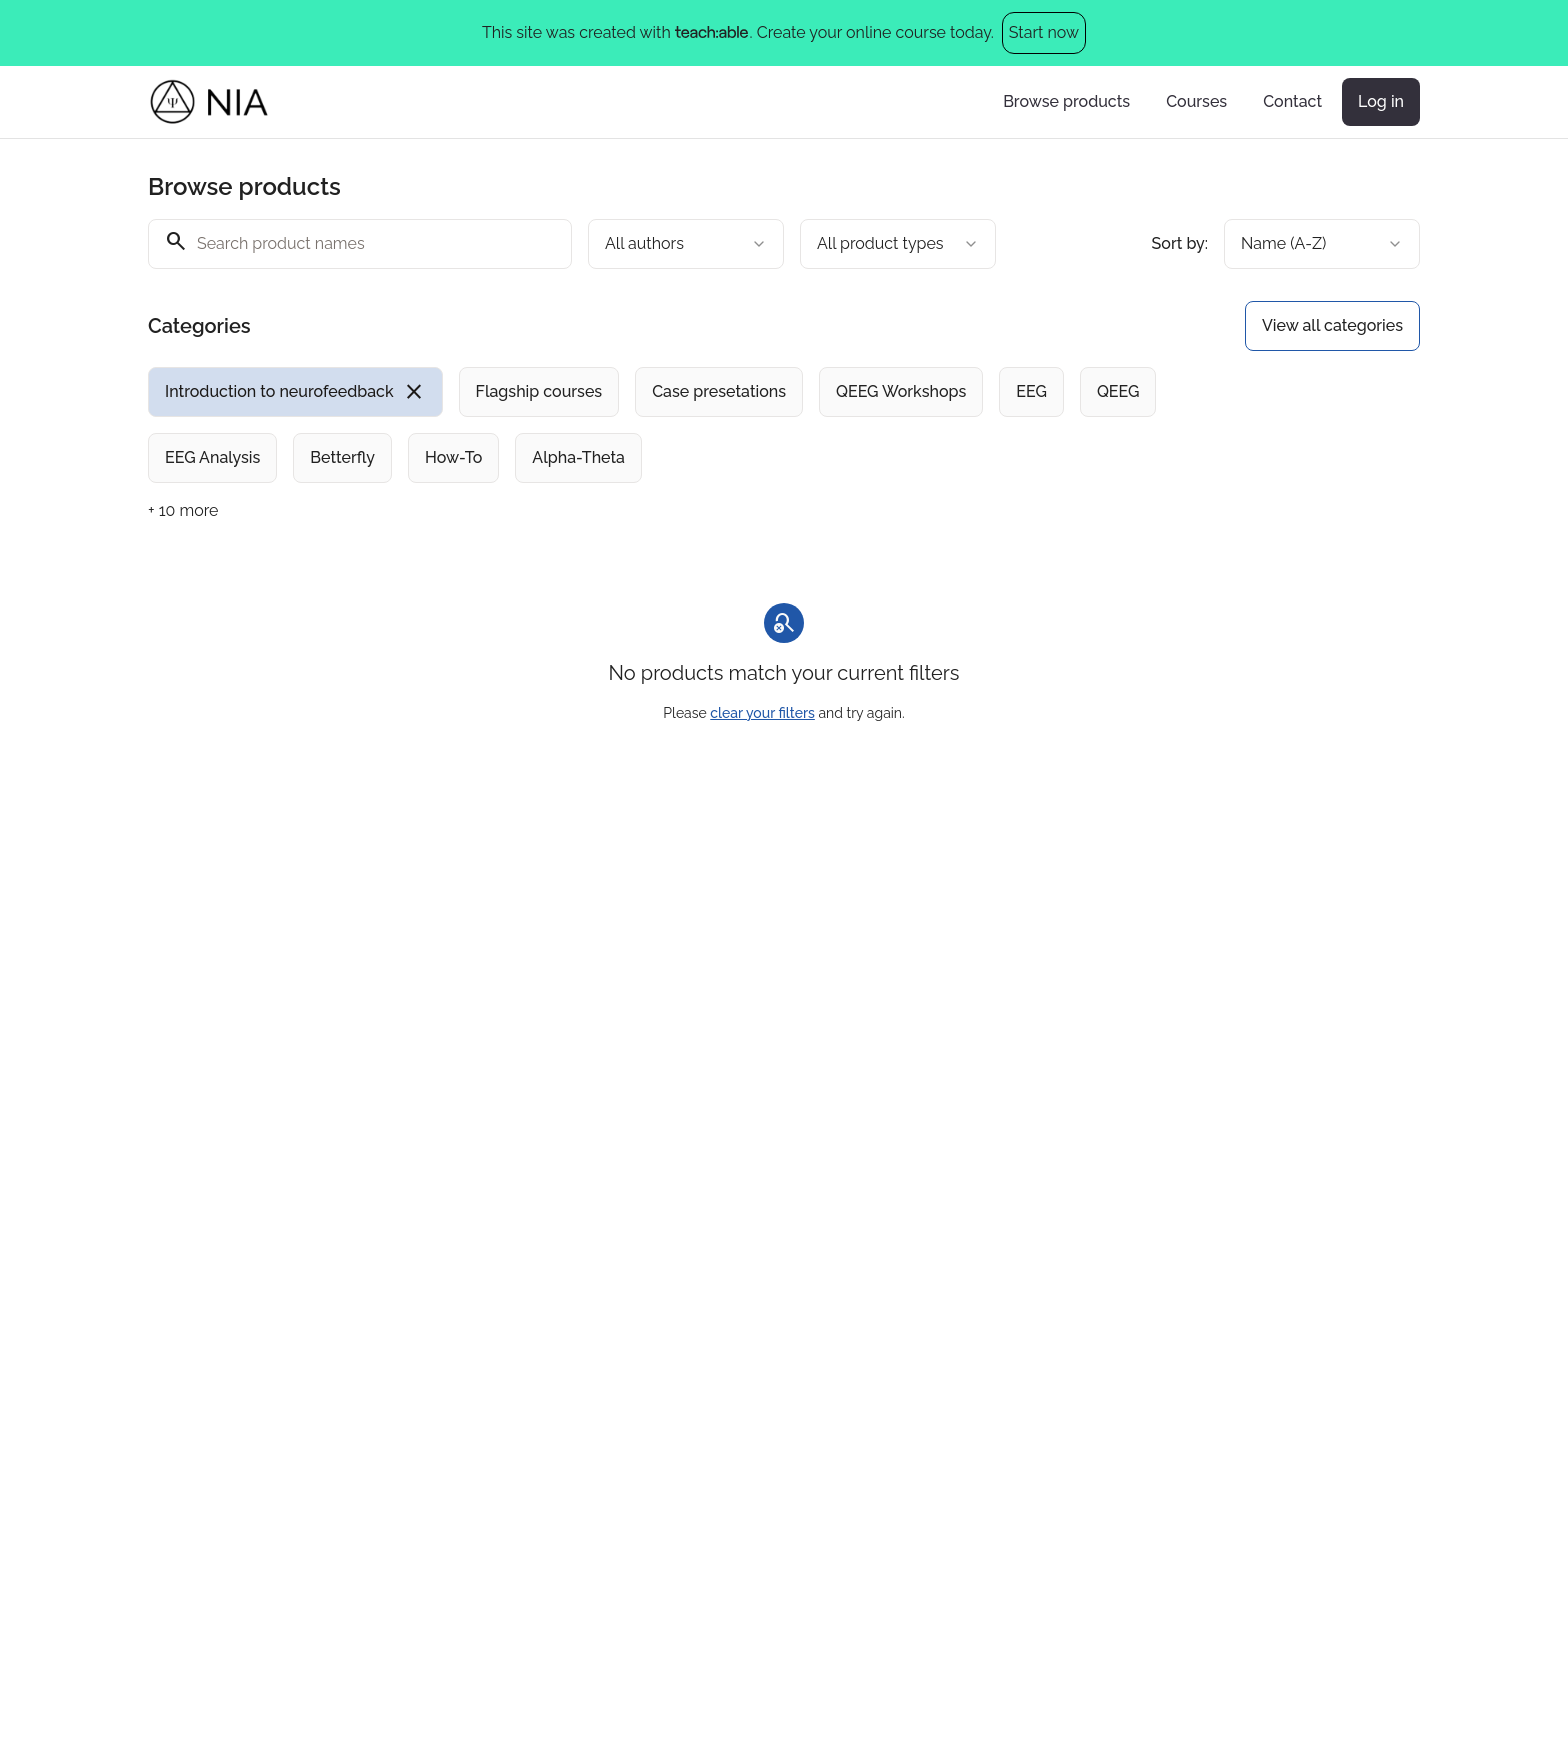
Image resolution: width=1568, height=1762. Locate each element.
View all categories (1332, 325)
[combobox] (686, 244)
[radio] (295, 392)
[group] (702, 425)
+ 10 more (183, 510)
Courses (1196, 101)
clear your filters (762, 713)
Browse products (1066, 101)
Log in (1381, 101)
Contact (1292, 101)
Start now (1044, 32)
